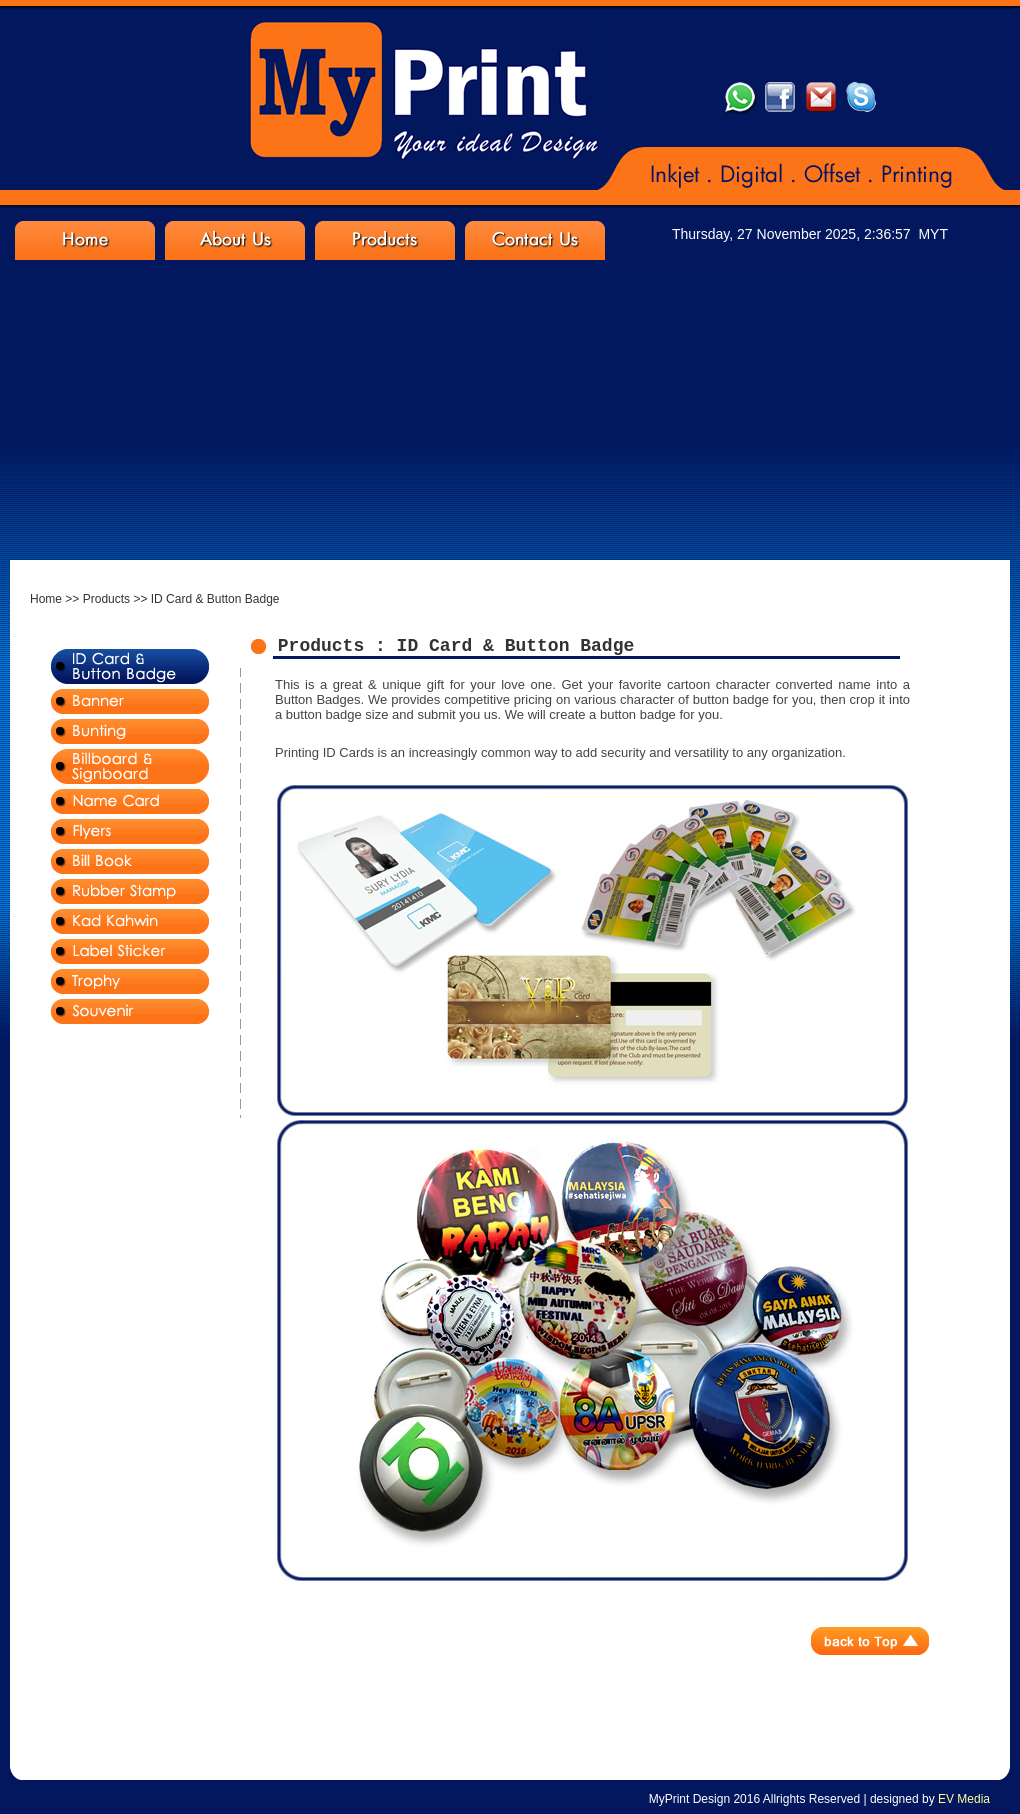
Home (46, 599)
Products (106, 599)
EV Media (964, 1799)
